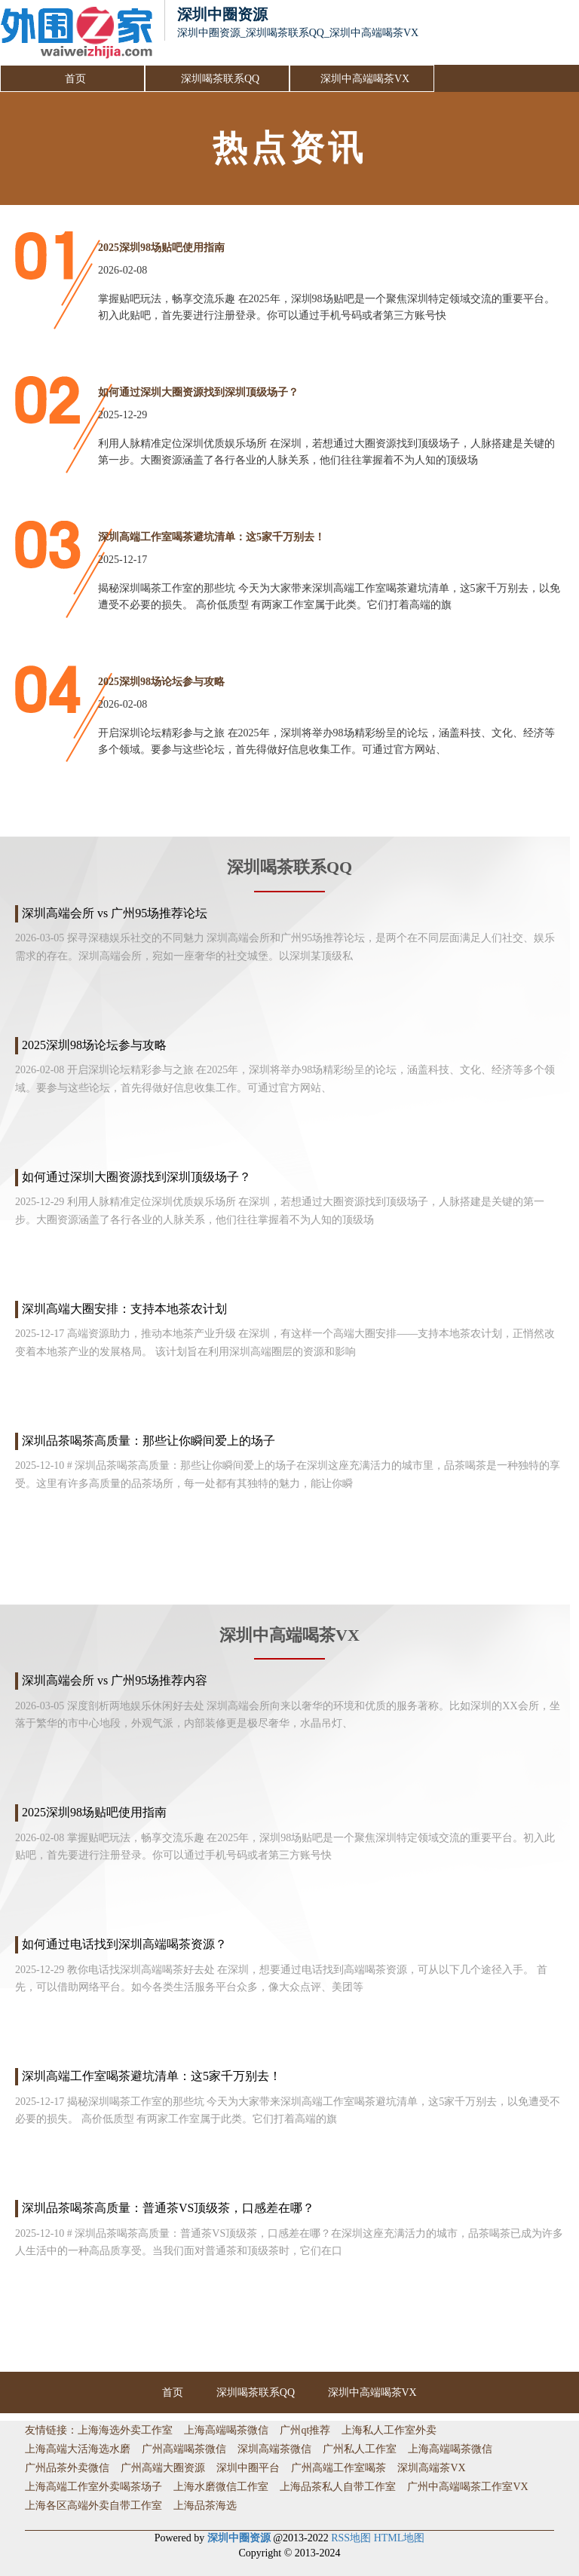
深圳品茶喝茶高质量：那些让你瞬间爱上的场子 (148, 1440)
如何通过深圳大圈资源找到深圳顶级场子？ (198, 392)
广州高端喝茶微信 (184, 2449)
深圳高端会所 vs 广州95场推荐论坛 (114, 913)
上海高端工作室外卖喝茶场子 (93, 2486)
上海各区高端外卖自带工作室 (93, 2505)
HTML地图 (399, 2538)
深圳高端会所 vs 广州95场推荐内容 (114, 1680)
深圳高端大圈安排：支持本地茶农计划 (124, 1308)
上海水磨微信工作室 (220, 2486)
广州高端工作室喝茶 (338, 2468)
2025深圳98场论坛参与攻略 (161, 681)
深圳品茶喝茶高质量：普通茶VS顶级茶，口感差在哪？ (168, 2207)
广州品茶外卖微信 (67, 2468)
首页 (75, 78)
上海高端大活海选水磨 (77, 2449)
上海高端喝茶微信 (226, 2430)
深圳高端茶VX (431, 2468)
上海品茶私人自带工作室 (338, 2486)
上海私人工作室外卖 (389, 2430)
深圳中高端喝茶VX (364, 78)
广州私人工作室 (360, 2449)
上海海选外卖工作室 (125, 2430)
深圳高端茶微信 (274, 2449)
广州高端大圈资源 (163, 2468)
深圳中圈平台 (248, 2468)
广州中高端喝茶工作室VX (467, 2486)
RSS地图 (351, 2538)
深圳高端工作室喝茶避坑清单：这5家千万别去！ (211, 537)
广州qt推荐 (305, 2430)
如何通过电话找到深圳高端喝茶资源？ (124, 1944)
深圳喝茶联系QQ (220, 78)
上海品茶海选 (205, 2505)
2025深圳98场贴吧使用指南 (161, 247)
